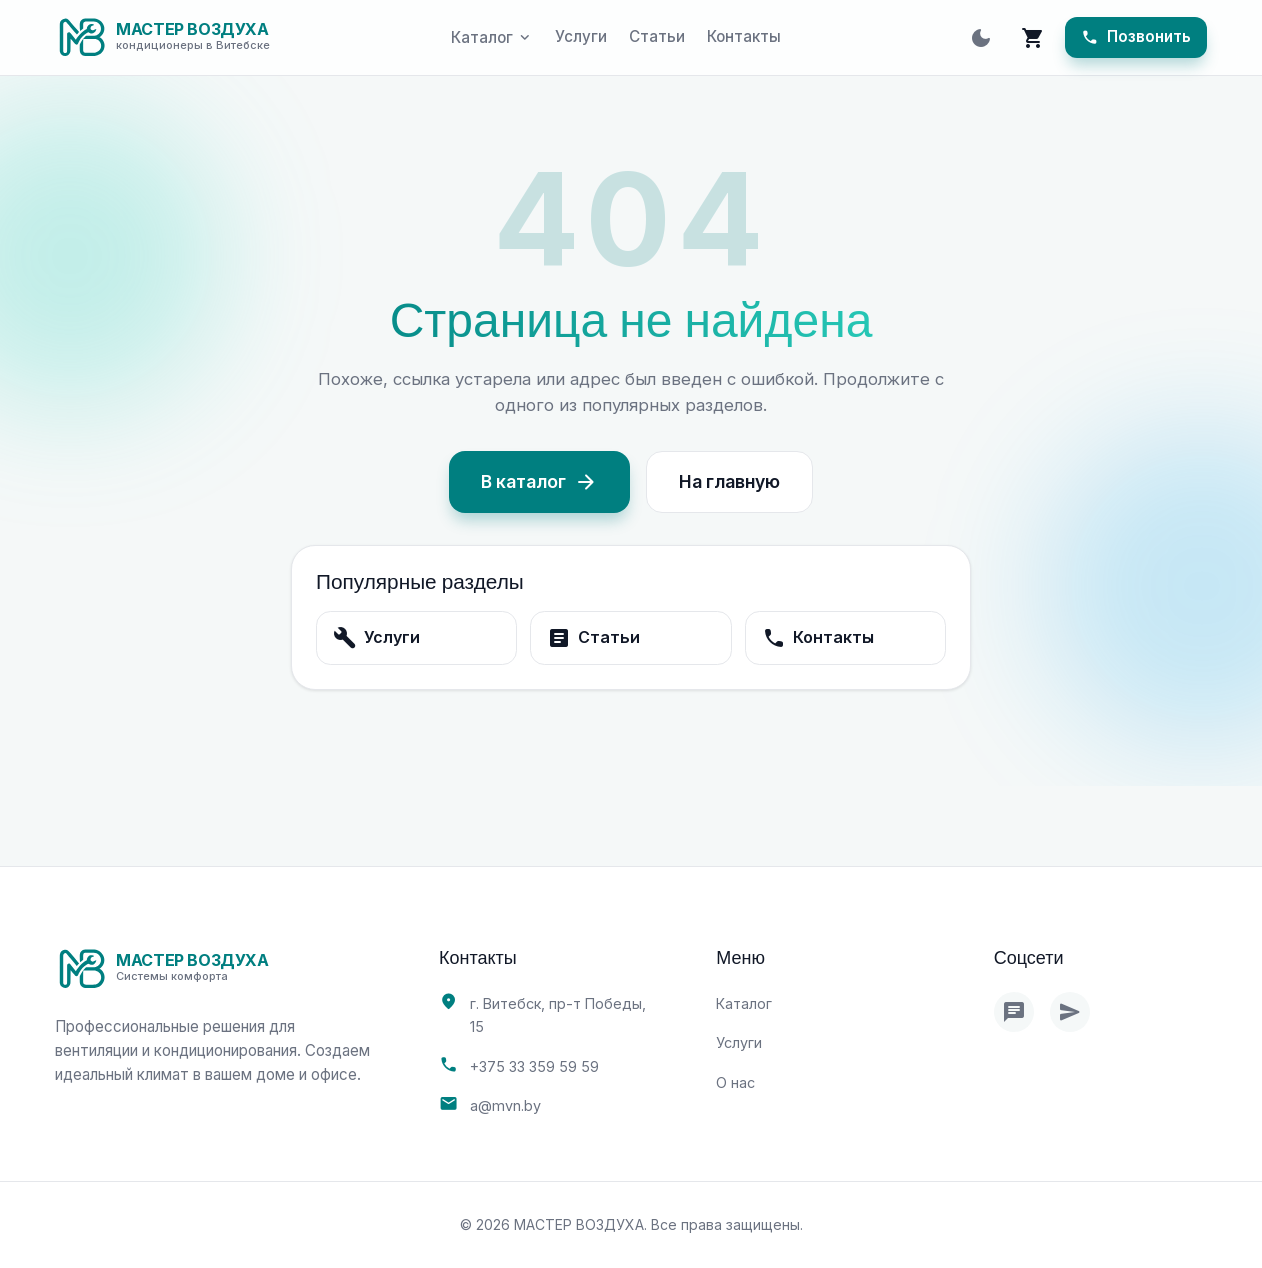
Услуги (581, 36)
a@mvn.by (505, 1105)
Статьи (657, 36)
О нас (735, 1082)
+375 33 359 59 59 (534, 1066)
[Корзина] (1033, 38)
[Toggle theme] (981, 38)
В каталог (539, 482)
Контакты (744, 36)
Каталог (744, 1003)
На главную (729, 481)
